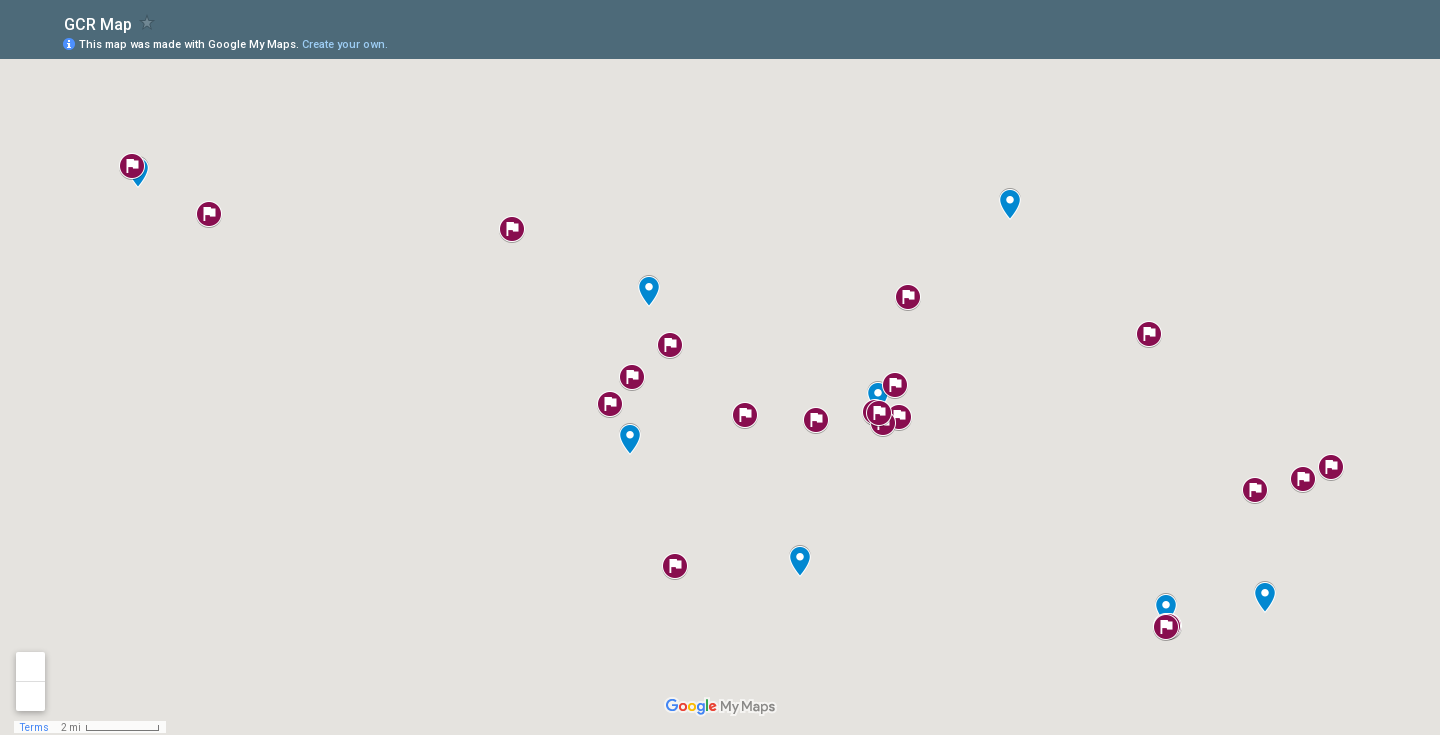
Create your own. (345, 44)
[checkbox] (147, 22)
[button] (1010, 204)
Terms (34, 727)
